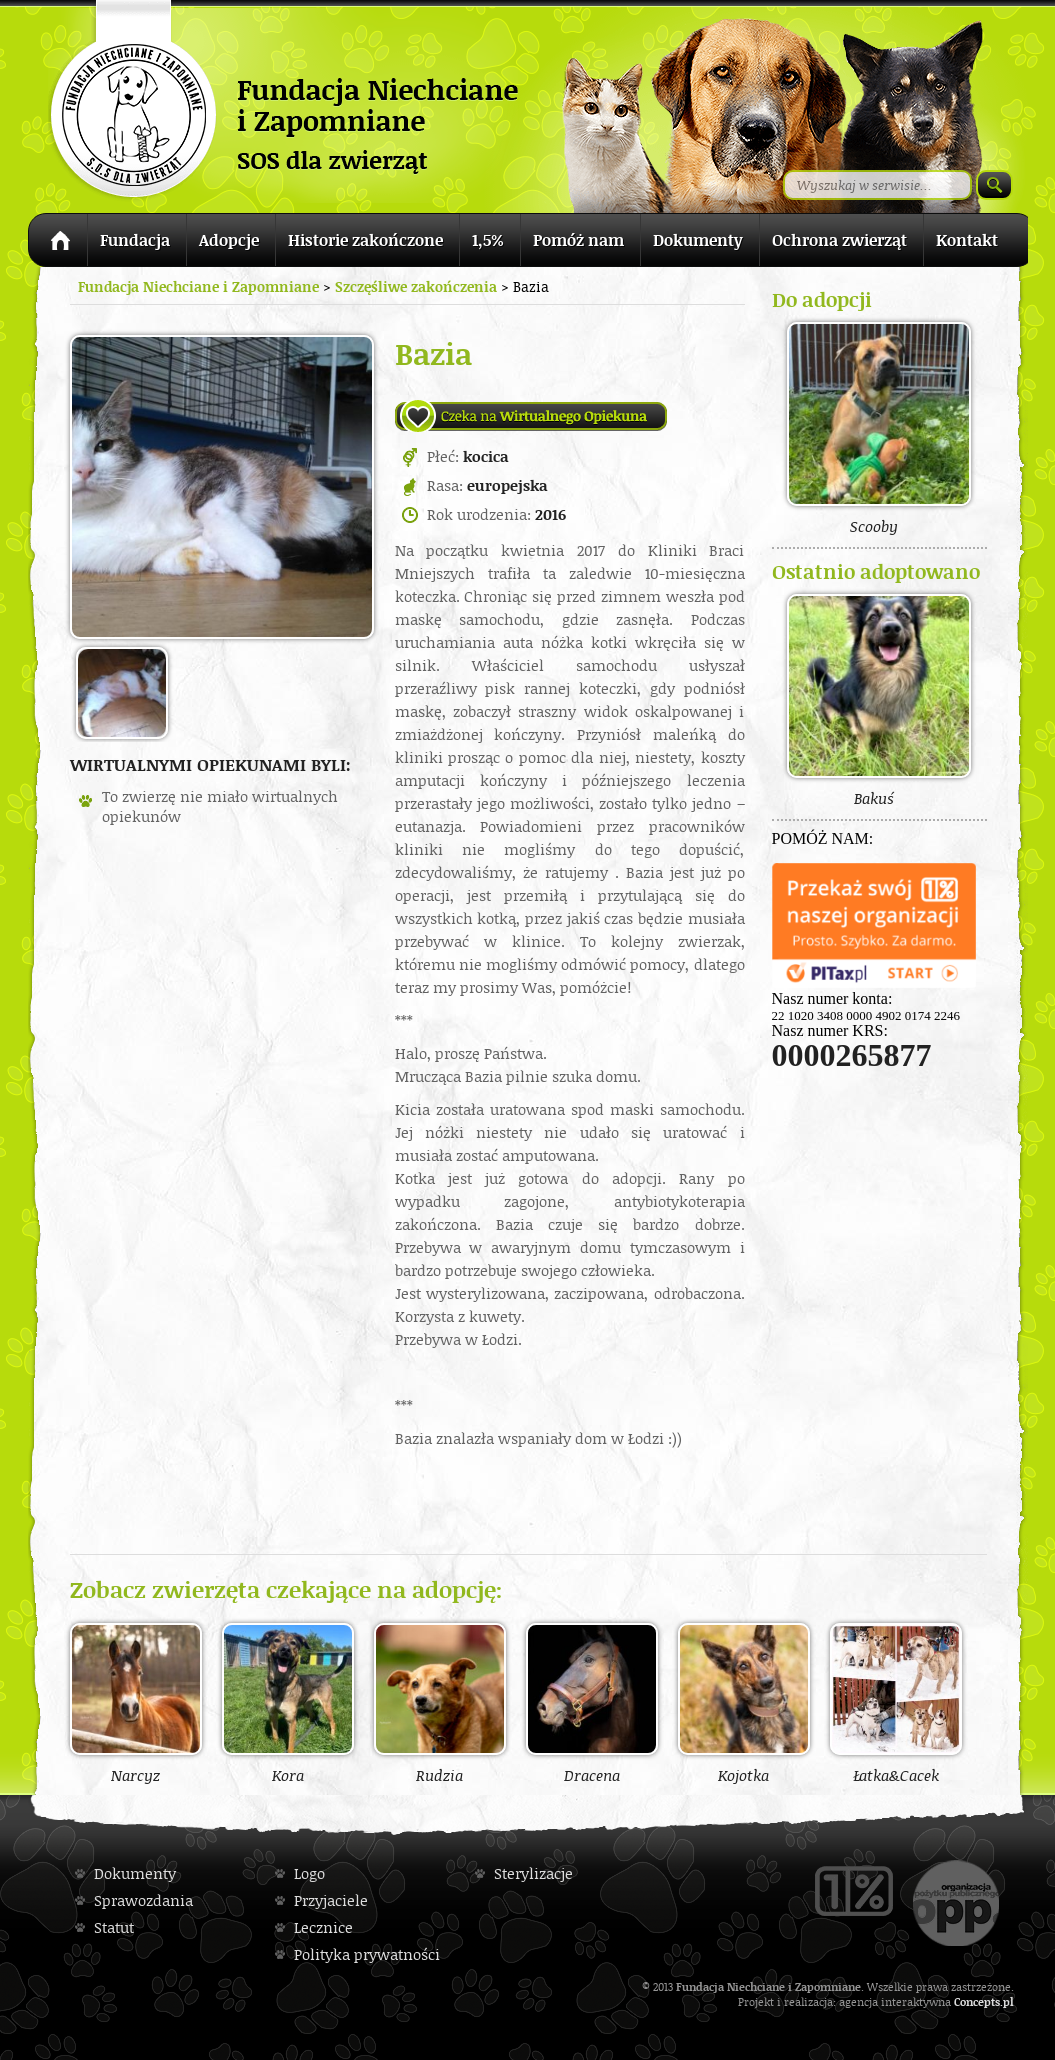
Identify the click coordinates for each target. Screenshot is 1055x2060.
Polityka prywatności (367, 1954)
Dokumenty (698, 240)
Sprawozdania (143, 1900)
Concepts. (978, 2001)
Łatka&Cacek (896, 1703)
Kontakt (967, 240)
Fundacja (135, 240)
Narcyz (136, 1703)
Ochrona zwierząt (839, 240)
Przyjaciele (331, 1900)
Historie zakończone (365, 240)
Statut (114, 1927)
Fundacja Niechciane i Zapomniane (198, 286)
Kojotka (744, 1703)
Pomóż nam (578, 240)
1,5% (488, 240)
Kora (288, 1703)
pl (1008, 2001)
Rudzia (440, 1703)
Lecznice (323, 1927)
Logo (309, 1873)
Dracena (592, 1703)
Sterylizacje (533, 1873)
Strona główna (57, 243)
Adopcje (229, 240)
